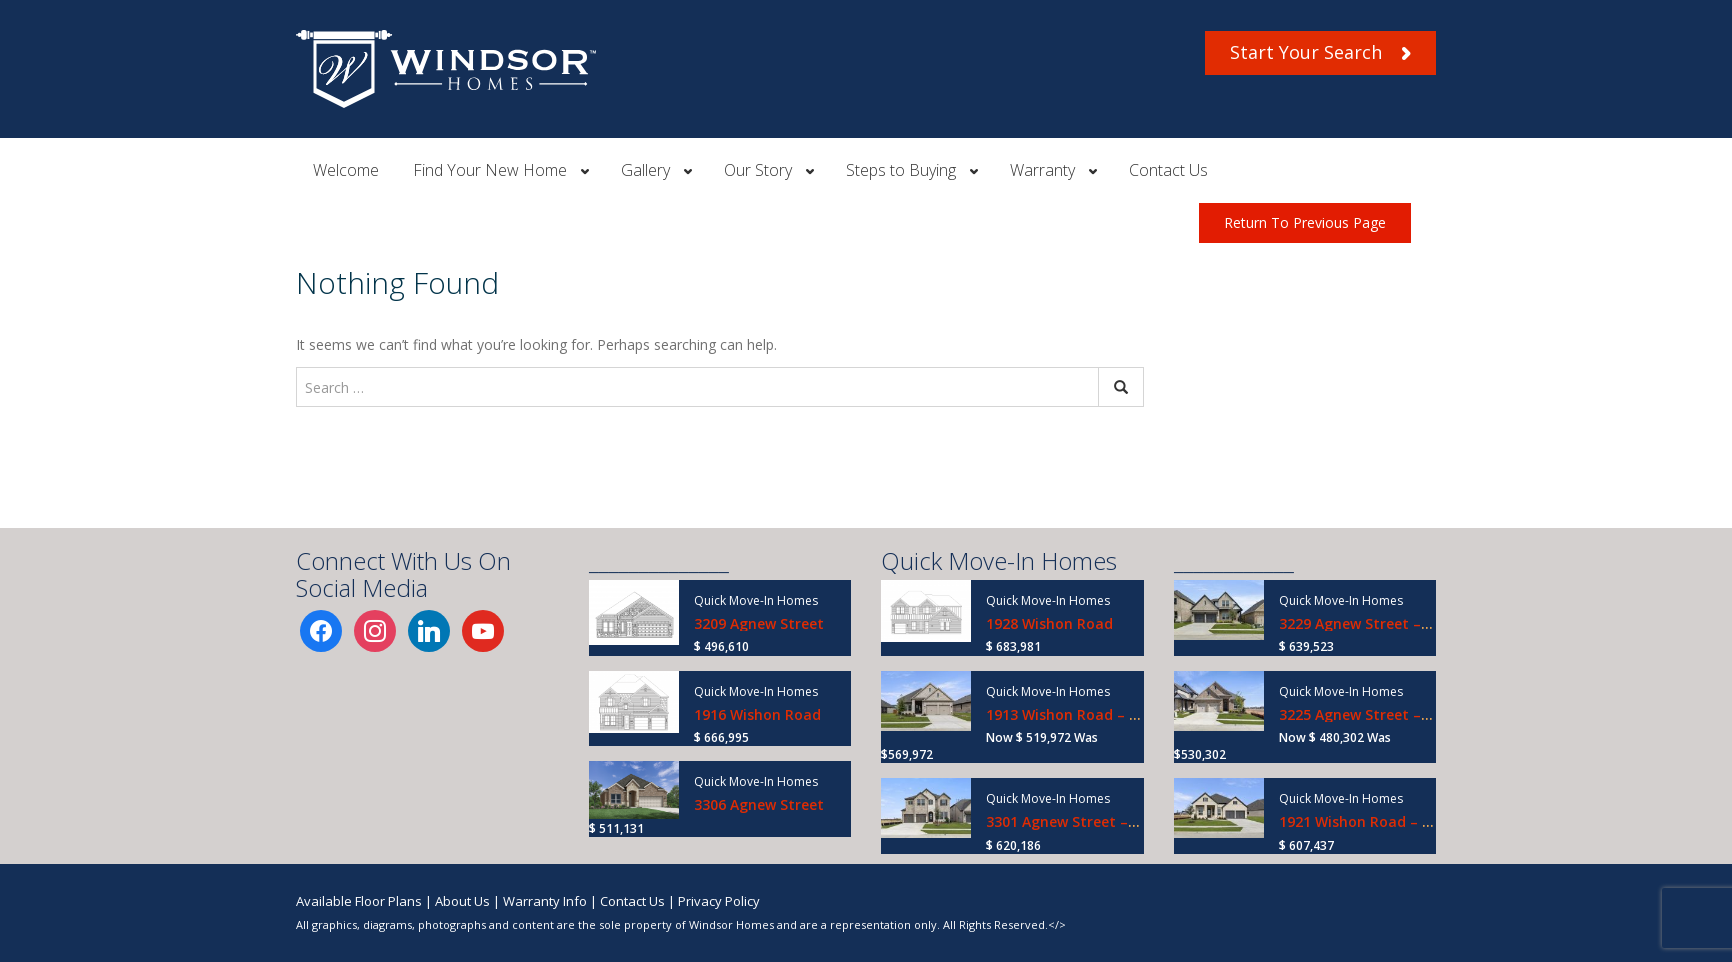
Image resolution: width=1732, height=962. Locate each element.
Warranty (1042, 170)
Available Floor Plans (359, 901)
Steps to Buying (901, 170)
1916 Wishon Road (757, 714)
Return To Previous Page (1305, 222)
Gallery (645, 170)
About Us (462, 901)
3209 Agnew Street (759, 623)
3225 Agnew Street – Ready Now (1391, 714)
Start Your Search (1320, 52)
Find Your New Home (490, 170)
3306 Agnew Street (759, 804)
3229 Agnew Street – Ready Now (1391, 623)
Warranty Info (545, 901)
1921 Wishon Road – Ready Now (1389, 821)
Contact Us (1168, 170)
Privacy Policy (719, 901)
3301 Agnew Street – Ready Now (1098, 821)
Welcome (346, 170)
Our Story (758, 170)
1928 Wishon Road (1049, 623)
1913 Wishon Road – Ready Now (1096, 714)
